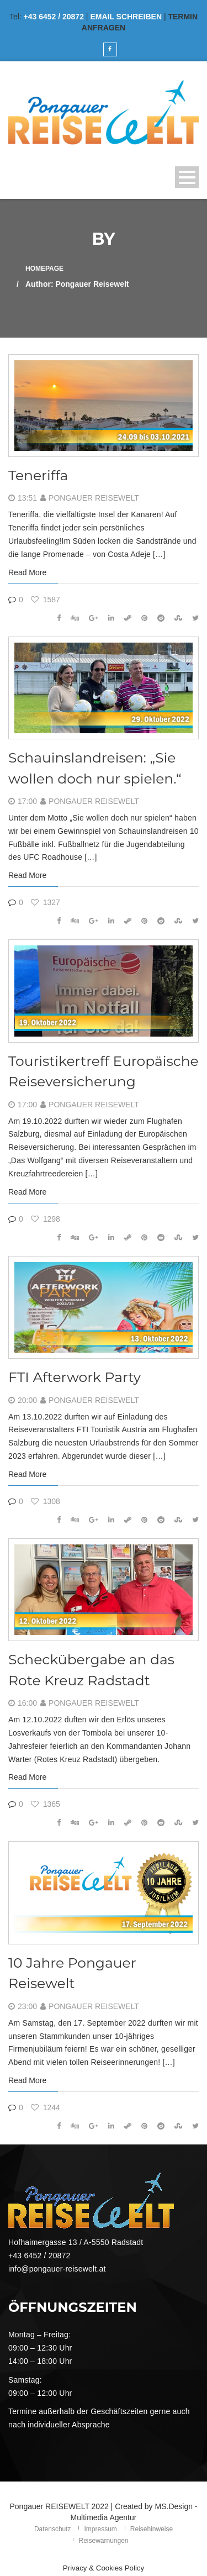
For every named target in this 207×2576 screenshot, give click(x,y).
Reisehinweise (151, 2529)
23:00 (27, 2006)
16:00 (27, 1703)
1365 (45, 1804)
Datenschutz (52, 2529)
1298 (45, 1219)
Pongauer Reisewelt (94, 497)
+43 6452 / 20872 (54, 16)
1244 (45, 2107)
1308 (45, 1501)
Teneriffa (38, 475)
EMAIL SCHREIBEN (126, 16)
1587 (45, 599)
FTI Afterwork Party (74, 1377)
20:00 (27, 1400)
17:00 (27, 801)
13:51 (27, 497)
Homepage (44, 268)
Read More (27, 572)
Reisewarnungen (103, 2541)
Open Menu (187, 177)
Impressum (100, 2529)
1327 (45, 902)
